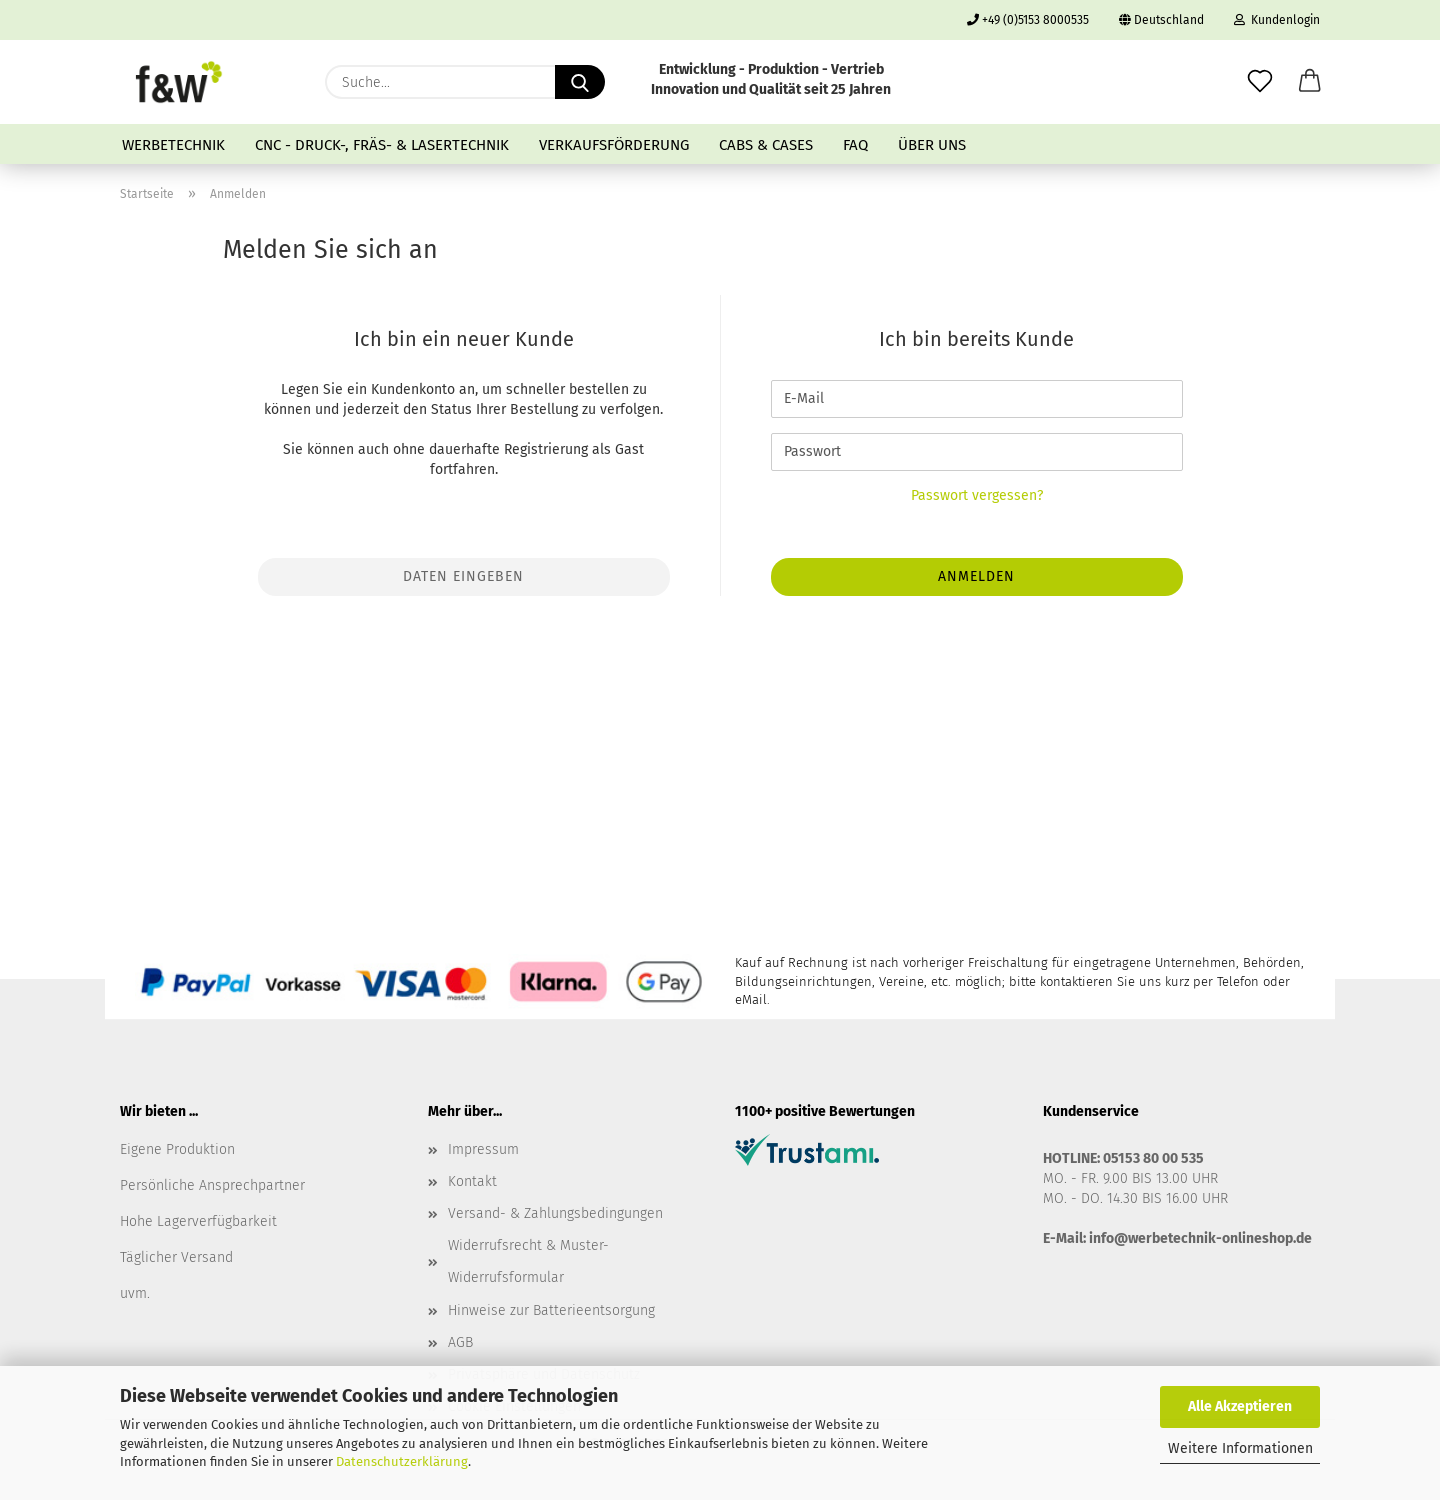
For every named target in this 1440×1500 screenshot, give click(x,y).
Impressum (483, 1149)
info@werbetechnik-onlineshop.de (1200, 1238)
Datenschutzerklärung (402, 1461)
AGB (460, 1342)
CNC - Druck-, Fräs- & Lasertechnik (382, 145)
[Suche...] (580, 82)
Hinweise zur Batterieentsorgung (551, 1310)
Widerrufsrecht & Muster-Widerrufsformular (528, 1261)
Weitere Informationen (1240, 1448)
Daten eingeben (463, 576)
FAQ (855, 145)
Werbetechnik (173, 145)
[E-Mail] (977, 399)
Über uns (932, 145)
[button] (1310, 82)
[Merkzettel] (1260, 82)
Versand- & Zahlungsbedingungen (555, 1213)
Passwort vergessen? (977, 495)
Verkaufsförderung (614, 145)
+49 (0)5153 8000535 (1028, 20)
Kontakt (472, 1181)
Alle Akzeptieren (1240, 1406)
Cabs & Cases (766, 145)
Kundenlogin (1277, 20)
